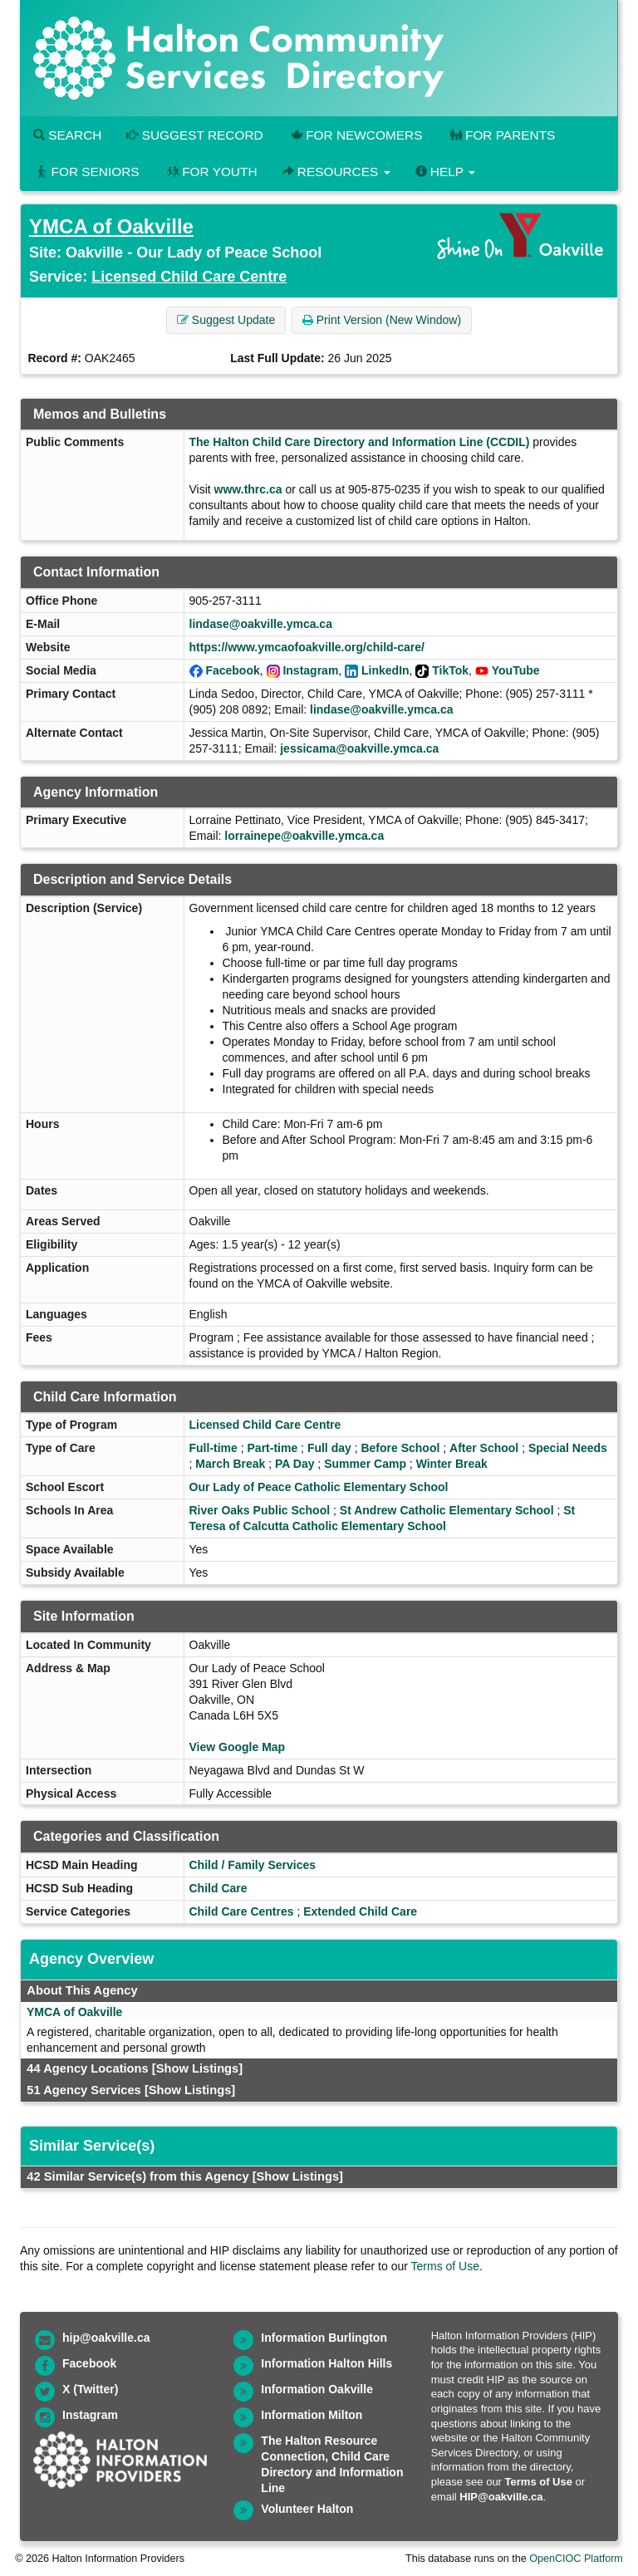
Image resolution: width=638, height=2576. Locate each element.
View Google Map (237, 1747)
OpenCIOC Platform (576, 2558)
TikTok (450, 670)
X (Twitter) (90, 2389)
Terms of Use (445, 2266)
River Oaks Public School (260, 1510)
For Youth (211, 171)
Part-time (273, 1448)
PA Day (294, 1463)
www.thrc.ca (248, 489)
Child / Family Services (253, 1865)
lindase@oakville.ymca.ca (260, 624)
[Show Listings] (197, 2068)
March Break (230, 1463)
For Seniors (86, 171)
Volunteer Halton (307, 2508)
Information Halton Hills (326, 2363)
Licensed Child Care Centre (189, 276)
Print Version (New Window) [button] (381, 319)
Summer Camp (365, 1463)
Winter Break (452, 1463)
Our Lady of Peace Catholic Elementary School (319, 1487)
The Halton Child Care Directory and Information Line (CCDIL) (359, 442)
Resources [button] (336, 171)
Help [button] (445, 171)
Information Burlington (324, 2337)
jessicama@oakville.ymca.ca (359, 748)
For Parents (501, 135)
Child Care (218, 1888)
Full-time (213, 1448)
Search (67, 135)
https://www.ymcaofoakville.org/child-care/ (307, 647)
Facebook (232, 670)
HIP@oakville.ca (500, 2496)
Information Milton (311, 2414)
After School (483, 1448)
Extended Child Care (360, 1911)
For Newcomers (355, 135)
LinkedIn (385, 670)
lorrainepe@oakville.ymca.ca (304, 835)
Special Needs (567, 1448)
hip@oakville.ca (106, 2337)
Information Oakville (317, 2389)
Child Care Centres (241, 1911)
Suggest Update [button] (226, 319)
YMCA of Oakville (111, 226)
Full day (329, 1448)
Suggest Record (194, 135)
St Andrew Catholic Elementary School (447, 1510)
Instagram (310, 670)
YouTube (516, 670)
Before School (400, 1448)
